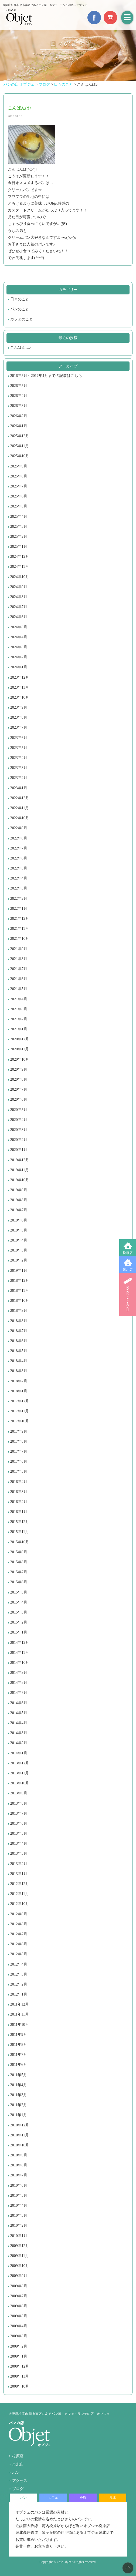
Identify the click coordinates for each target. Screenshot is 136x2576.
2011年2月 (18, 2105)
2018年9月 (18, 1311)
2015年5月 (18, 1592)
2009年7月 (18, 2296)
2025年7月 (18, 486)
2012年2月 (18, 1984)
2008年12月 (19, 2366)
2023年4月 (18, 758)
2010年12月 (19, 2125)
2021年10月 (19, 939)
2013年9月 (18, 1793)
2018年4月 (18, 1361)
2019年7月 (18, 1210)
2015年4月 (18, 1602)
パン (16, 2473)
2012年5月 (18, 1954)
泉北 (112, 2497)
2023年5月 (18, 748)
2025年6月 (18, 496)
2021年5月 (18, 989)
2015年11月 (19, 1532)
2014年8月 (18, 1683)
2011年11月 (19, 2014)
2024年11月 (19, 567)
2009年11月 (19, 2256)
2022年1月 (18, 909)
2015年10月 (19, 1542)
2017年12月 (19, 1401)
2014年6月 (18, 1703)
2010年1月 (18, 2236)
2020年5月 (18, 1110)
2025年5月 (18, 506)
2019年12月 (19, 1160)
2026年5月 (18, 386)
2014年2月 (18, 1743)
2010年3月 (18, 2215)
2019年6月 (18, 1220)
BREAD (127, 1294)
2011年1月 (18, 2115)
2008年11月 (19, 2376)
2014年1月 (18, 1753)
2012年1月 (18, 1994)
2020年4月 (18, 1120)
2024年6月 (18, 617)
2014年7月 (18, 1693)
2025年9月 (18, 466)
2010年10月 (19, 2145)
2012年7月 (18, 1934)
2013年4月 (18, 1843)
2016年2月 (18, 1502)
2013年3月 (18, 1853)
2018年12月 (19, 1281)
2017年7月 (18, 1451)
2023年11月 (19, 687)
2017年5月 (18, 1471)
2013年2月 (18, 1864)
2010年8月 (18, 2165)
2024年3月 (18, 647)
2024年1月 (18, 667)
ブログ (17, 2489)
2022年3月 (18, 888)
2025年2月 (18, 537)
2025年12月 (19, 436)
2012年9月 (18, 1914)
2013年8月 (18, 1803)
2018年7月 (18, 1331)
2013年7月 (18, 1813)
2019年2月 (18, 1260)
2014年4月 (18, 1723)
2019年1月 (18, 1271)
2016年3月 (18, 1492)
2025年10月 (19, 456)
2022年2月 (18, 899)
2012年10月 (19, 1904)
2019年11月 (19, 1170)
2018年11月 (19, 1291)
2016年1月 (18, 1512)
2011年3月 (18, 2095)
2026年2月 (18, 416)
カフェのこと (21, 319)
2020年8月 (18, 1079)
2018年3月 (18, 1371)
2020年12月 (19, 1039)
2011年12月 (19, 2004)
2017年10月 (19, 1421)
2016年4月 (18, 1482)
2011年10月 (19, 2025)
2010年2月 (18, 2225)
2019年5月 (18, 1230)
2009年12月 (19, 2246)
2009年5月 (18, 2316)
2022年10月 (19, 818)
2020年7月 (18, 1089)
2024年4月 (18, 637)
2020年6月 (18, 1099)
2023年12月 (19, 677)
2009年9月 (18, 2276)
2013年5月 (18, 1833)
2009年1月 (18, 2356)
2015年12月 (19, 1522)
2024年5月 (18, 627)
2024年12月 (19, 557)
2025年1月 (18, 547)
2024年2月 (18, 657)
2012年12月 (19, 1884)
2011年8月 (18, 2045)
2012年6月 (18, 1944)
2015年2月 (18, 1622)
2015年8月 (18, 1562)
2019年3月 (18, 1250)
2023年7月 (18, 727)
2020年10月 (19, 1059)
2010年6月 (18, 2185)
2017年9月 (18, 1431)
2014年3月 (18, 1733)
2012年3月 (18, 1974)
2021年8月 (18, 959)
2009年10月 (19, 2266)
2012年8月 (18, 1924)
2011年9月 (18, 2035)
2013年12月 (19, 1763)
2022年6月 (18, 858)
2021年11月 (19, 929)
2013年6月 (18, 1823)
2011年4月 (18, 2085)
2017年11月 (19, 1411)
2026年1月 (18, 426)
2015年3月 (18, 1612)
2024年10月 (19, 577)
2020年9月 (18, 1069)
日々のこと (19, 299)
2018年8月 (18, 1321)
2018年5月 (18, 1351)
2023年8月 (18, 717)
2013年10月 (19, 1783)
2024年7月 (18, 607)
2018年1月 (18, 1391)
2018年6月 (18, 1341)
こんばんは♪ (20, 348)
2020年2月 (18, 1140)
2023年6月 (18, 738)
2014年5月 (18, 1713)
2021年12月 (19, 919)
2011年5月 (18, 2075)
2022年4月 (18, 878)
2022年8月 (18, 838)
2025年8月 (18, 476)
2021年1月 (18, 1029)
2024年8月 (18, 597)
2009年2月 (18, 2346)
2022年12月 (19, 798)
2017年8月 (18, 1441)
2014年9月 (18, 1673)
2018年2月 (18, 1381)
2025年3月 (18, 527)
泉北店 (127, 1270)
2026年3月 (18, 406)
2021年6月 (18, 979)
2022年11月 (19, 808)
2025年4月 (18, 516)
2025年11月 (19, 446)
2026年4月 (18, 396)
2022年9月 (18, 828)
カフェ (53, 2497)
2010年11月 (19, 2135)
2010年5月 (18, 2195)
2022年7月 (18, 848)
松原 (83, 2497)
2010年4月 (18, 2205)
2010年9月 (18, 2155)
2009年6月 (18, 2306)
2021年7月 (18, 969)
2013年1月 (18, 1874)
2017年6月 (18, 1461)
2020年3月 (18, 1130)
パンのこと (19, 309)
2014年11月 (19, 1653)
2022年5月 (18, 868)
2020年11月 (19, 1049)
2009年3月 (18, 2336)
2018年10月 (19, 1301)
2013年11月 (19, 1773)
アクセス (19, 2481)
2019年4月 (18, 1240)
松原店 (127, 1253)
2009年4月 (18, 2326)
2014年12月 (19, 1643)
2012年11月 (19, 1894)
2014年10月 (19, 1663)
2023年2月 (18, 778)
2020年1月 (18, 1150)
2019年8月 (18, 1200)
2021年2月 (18, 1019)
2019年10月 (19, 1180)
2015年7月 (18, 1572)
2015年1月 (18, 1632)
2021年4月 (18, 999)
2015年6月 (18, 1582)
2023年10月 (19, 697)
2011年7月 (18, 2055)
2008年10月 (19, 2386)
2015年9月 (18, 1552)
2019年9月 (18, 1190)
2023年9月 (18, 707)
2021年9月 (18, 949)
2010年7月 (18, 2175)
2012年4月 (18, 1964)
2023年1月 (18, 788)
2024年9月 (18, 587)
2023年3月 (18, 768)
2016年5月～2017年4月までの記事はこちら (46, 376)
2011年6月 (18, 2065)
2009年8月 (18, 2286)
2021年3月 (18, 1009)
